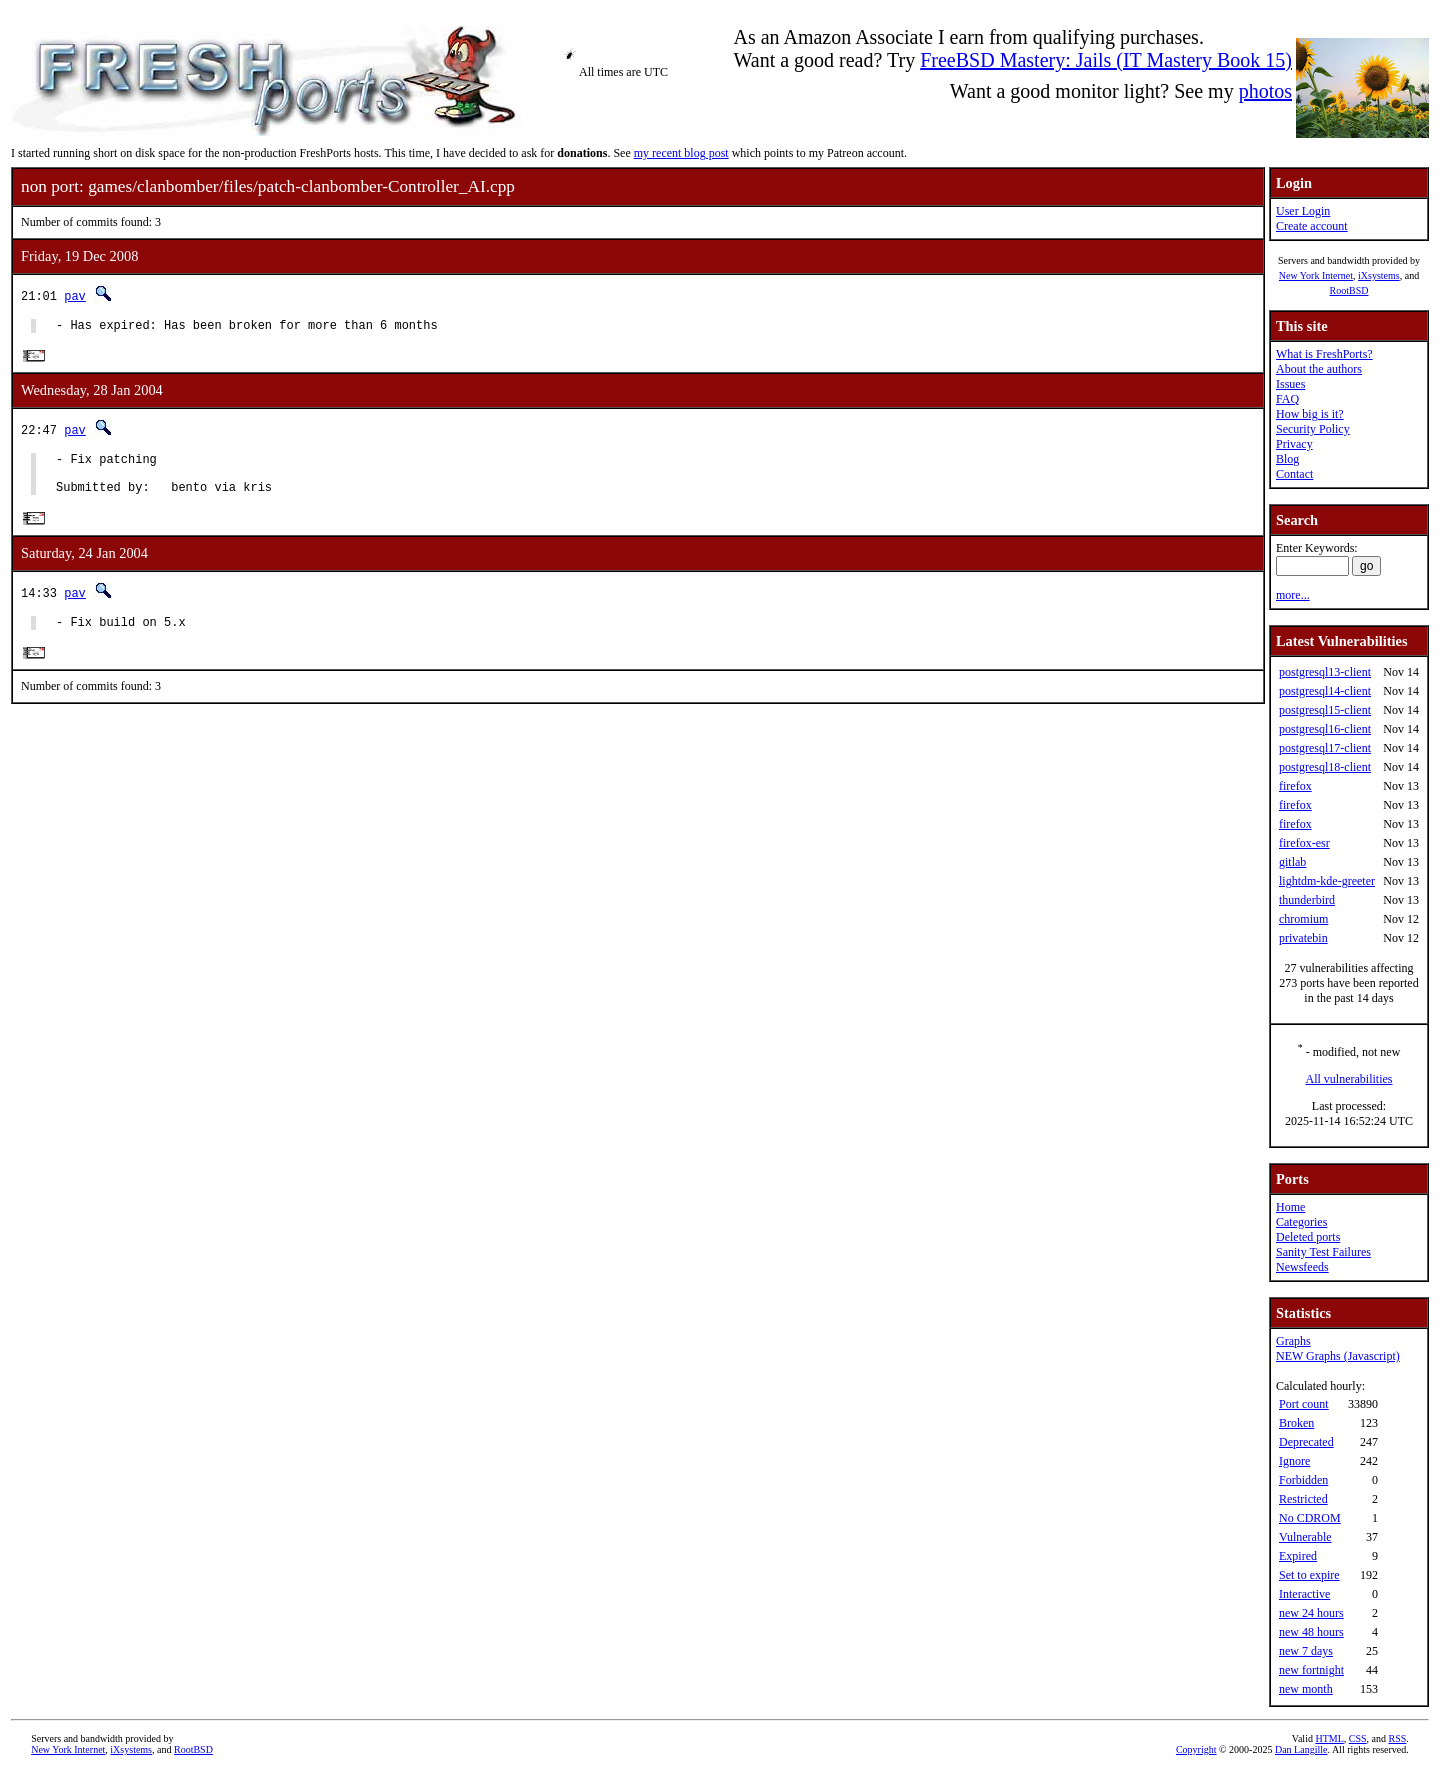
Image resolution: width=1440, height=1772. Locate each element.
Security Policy (1313, 429)
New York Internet (1316, 275)
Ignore (1294, 1461)
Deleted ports (1308, 1237)
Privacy (1294, 444)
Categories (1301, 1222)
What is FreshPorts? (1324, 354)
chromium (1303, 919)
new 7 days (1306, 1651)
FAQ (1287, 399)
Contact (1294, 474)
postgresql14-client (1325, 691)
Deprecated (1306, 1442)
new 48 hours (1311, 1632)
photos (1265, 91)
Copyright (1196, 1749)
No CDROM (1310, 1518)
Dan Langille (1301, 1749)
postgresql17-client (1325, 748)
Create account (1312, 226)
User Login (1303, 211)
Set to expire (1309, 1575)
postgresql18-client (1325, 767)
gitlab (1292, 862)
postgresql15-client (1325, 710)
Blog (1287, 459)
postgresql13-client (1325, 672)
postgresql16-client (1325, 729)
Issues (1290, 384)
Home (1290, 1207)
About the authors (1319, 369)
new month (1306, 1689)
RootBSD (1349, 290)
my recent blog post (681, 153)
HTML (1329, 1738)
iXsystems (1379, 275)
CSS (1358, 1738)
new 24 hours (1311, 1613)
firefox (1295, 786)
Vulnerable (1305, 1537)
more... (1293, 595)
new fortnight (1311, 1670)
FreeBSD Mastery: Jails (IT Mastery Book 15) (1106, 60)
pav (75, 295)
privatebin (1303, 938)
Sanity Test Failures (1323, 1252)
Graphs (1293, 1341)
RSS (1398, 1738)
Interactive (1304, 1594)
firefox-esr (1304, 843)
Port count (1304, 1404)
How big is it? (1310, 414)
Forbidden (1303, 1480)
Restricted (1303, 1499)
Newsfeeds (1302, 1267)
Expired (1298, 1556)
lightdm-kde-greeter (1327, 881)
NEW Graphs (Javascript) (1338, 1356)
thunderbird (1307, 900)
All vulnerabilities (1349, 1079)
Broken (1296, 1423)
